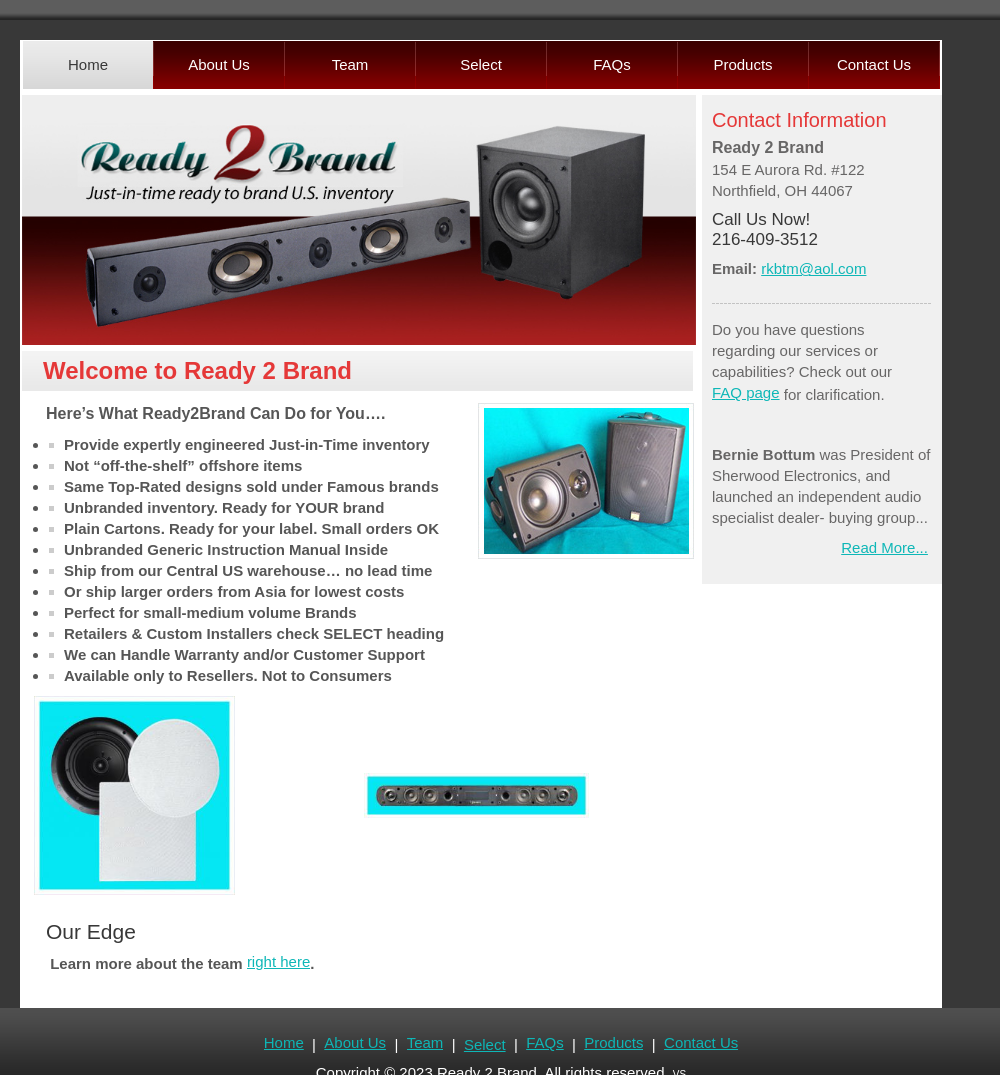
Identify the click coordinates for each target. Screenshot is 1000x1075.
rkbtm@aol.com (813, 268)
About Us (355, 1042)
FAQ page (746, 392)
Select (484, 1044)
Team (424, 1042)
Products (613, 1042)
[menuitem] (88, 65)
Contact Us (700, 1042)
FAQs (545, 1042)
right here (278, 961)
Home (284, 1042)
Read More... (884, 547)
